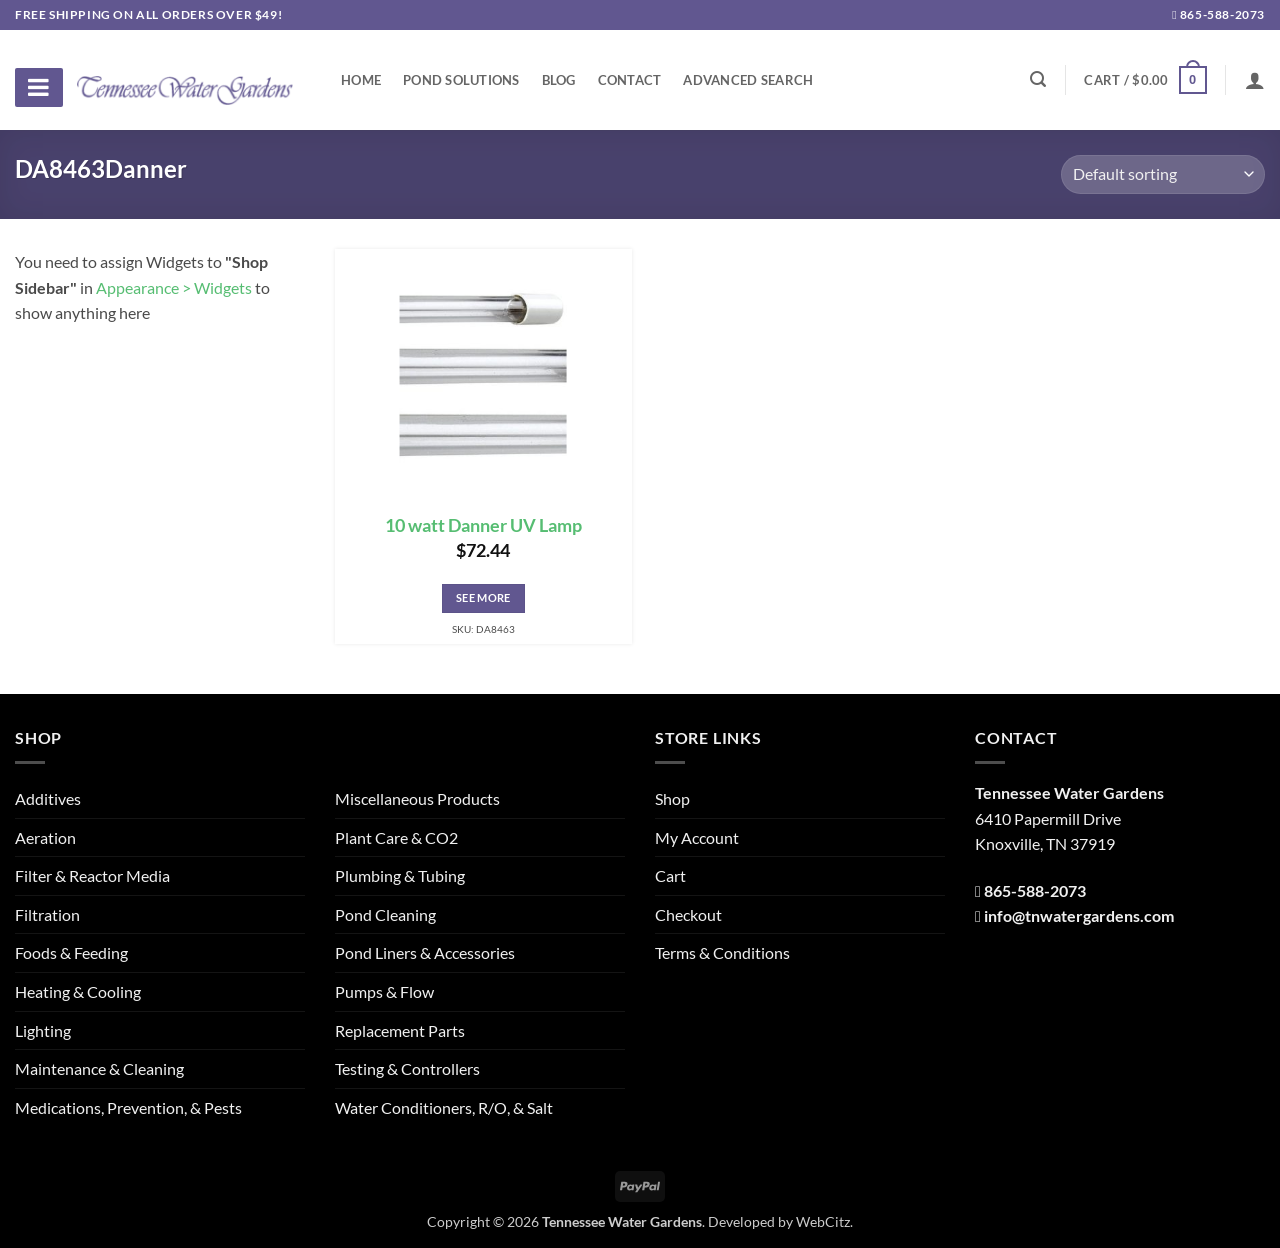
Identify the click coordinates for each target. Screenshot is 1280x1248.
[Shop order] (1163, 174)
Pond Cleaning (385, 914)
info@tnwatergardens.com (1079, 915)
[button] (1145, 80)
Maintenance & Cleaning (99, 1068)
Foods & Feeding (71, 952)
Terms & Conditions (722, 952)
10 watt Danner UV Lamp (483, 525)
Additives (48, 798)
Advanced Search (748, 80)
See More (483, 597)
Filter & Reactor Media (92, 875)
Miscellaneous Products (417, 798)
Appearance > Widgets (174, 287)
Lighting (43, 1030)
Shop (672, 798)
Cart (670, 875)
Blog (559, 80)
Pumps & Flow (384, 991)
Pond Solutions (461, 80)
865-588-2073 (1218, 14)
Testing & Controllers (407, 1068)
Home (361, 80)
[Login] (1255, 80)
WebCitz (823, 1221)
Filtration (47, 914)
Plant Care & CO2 (396, 837)
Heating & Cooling (78, 991)
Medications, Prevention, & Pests (128, 1107)
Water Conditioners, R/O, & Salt (444, 1107)
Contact (630, 80)
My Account (697, 837)
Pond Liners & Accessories (425, 952)
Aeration (45, 837)
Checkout (688, 914)
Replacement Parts (400, 1030)
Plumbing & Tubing (400, 875)
